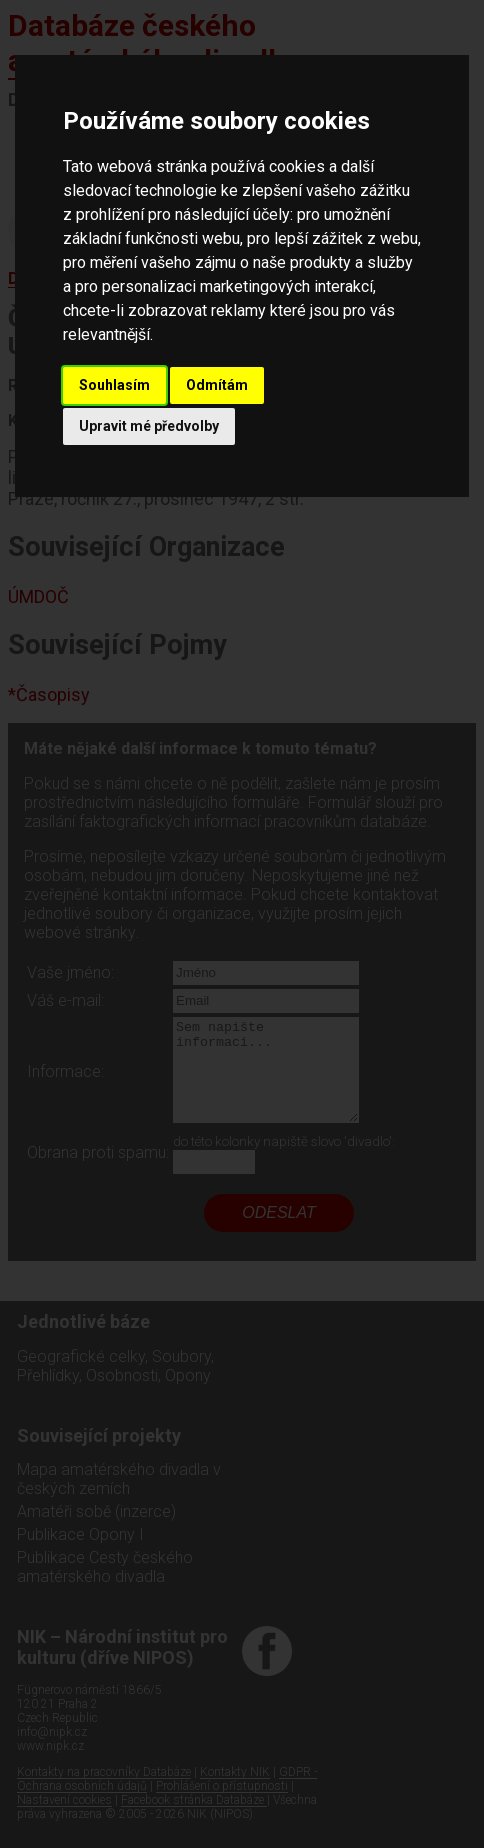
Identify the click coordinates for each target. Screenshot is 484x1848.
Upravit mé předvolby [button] (149, 426)
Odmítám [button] (217, 385)
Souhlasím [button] (114, 385)
